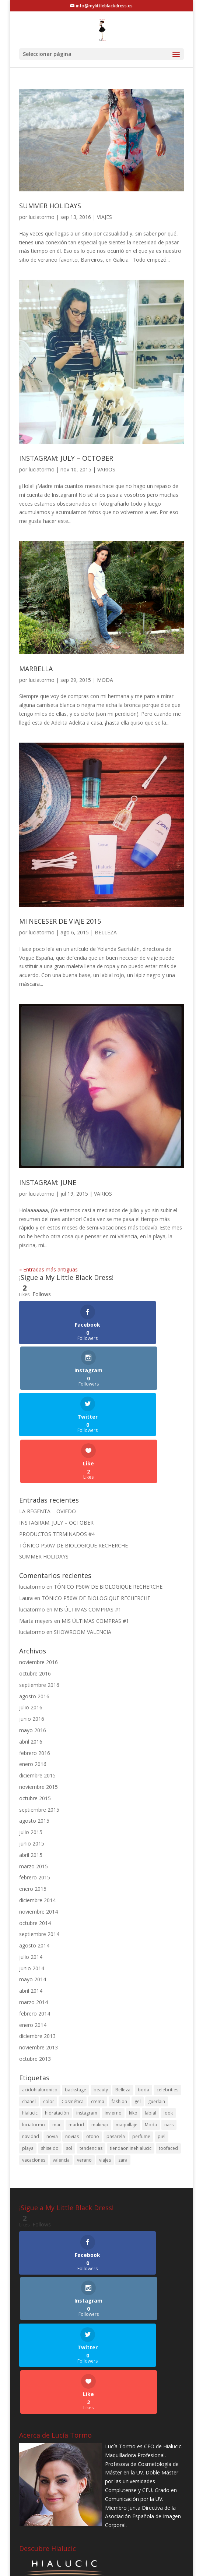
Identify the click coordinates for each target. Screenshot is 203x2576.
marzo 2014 (33, 1909)
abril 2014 (30, 1898)
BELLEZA (106, 932)
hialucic (30, 2021)
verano (84, 2067)
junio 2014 (31, 1875)
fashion (119, 2009)
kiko (133, 2021)
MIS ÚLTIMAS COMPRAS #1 (87, 1517)
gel (137, 2009)
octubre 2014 (35, 1830)
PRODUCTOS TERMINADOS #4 (57, 1441)
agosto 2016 (34, 1603)
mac (56, 2032)
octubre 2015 (35, 1705)
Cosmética (73, 2009)
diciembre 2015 (37, 1683)
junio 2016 (31, 1626)
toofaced (168, 2056)
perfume (141, 2044)
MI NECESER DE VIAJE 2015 (60, 921)
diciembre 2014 (37, 1807)
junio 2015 (31, 1751)
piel (161, 2044)
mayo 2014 (32, 1887)
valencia (61, 2067)
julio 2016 (30, 1615)
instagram (86, 2021)
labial (150, 2021)
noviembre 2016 (38, 1569)
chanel (29, 2009)
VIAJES (104, 216)
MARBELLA (36, 668)
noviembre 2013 (38, 1955)
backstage (75, 1997)
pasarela (115, 2044)
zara (122, 2067)
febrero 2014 (34, 1921)
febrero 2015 (34, 1784)
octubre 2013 (35, 1966)
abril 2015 (30, 1762)
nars (169, 2032)
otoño (92, 2044)
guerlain (156, 2009)
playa (28, 2056)
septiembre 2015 (39, 1717)
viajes (105, 2067)
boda (143, 1997)
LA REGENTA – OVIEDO (47, 1418)
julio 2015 (30, 1739)
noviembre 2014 (38, 1819)
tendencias (91, 2056)
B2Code (134, 2565)
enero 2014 (32, 1932)
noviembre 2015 (38, 1694)
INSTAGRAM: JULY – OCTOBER (66, 458)
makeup (99, 2032)
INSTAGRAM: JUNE (47, 1182)
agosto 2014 (34, 1853)
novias (72, 2044)
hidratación (57, 2021)
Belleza (122, 1997)
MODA (105, 679)
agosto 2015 (34, 1728)
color (48, 2009)
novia (52, 2044)
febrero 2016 (34, 1660)
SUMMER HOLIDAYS (50, 205)
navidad (30, 2044)
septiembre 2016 (39, 1592)
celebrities (167, 1997)
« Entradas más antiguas (48, 1269)
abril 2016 (30, 1649)
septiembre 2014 (39, 1841)
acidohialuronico (39, 1997)
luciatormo (42, 216)
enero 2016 (32, 1671)
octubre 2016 (35, 1581)
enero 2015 (32, 1796)
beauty (101, 1997)
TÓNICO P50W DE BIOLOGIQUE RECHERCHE (73, 1453)
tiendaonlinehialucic (130, 2056)
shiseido (50, 2056)
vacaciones (33, 2067)
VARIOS (106, 469)
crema (97, 2009)
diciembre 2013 (37, 1943)
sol (69, 2056)
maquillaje (126, 2032)
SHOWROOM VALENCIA (82, 1539)
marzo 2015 (33, 1773)
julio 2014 (30, 1864)
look (168, 2021)
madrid (76, 2032)
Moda (151, 2032)
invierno (113, 2021)
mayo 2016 (32, 1637)
